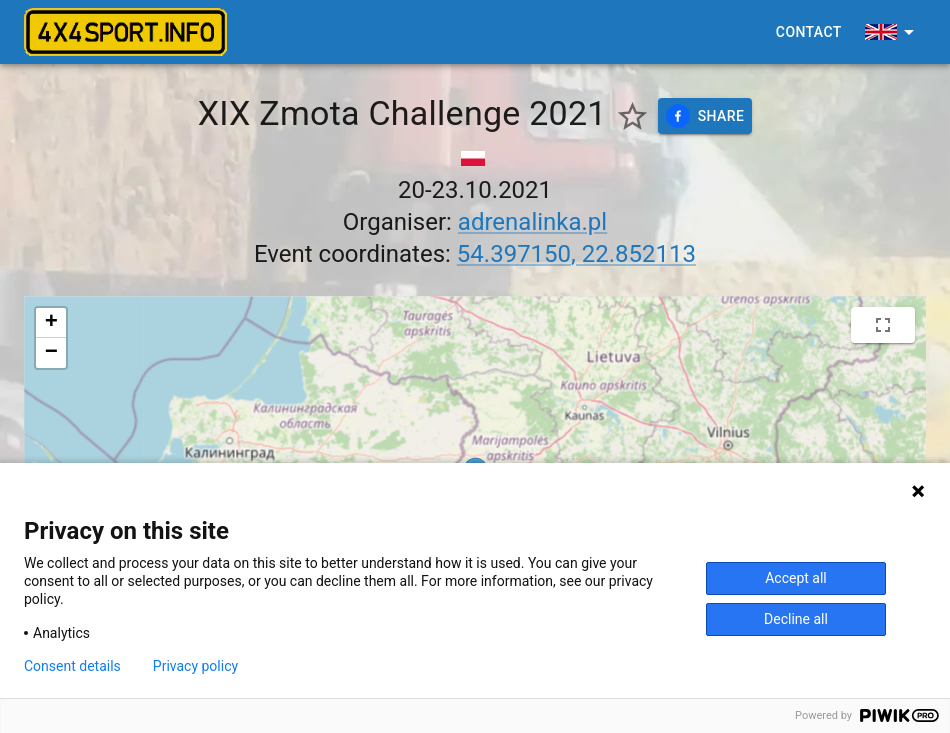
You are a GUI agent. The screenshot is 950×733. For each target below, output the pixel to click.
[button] (51, 323)
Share (705, 116)
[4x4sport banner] (125, 32)
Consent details (72, 666)
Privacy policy (195, 666)
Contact (808, 32)
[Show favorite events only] (632, 116)
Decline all (796, 619)
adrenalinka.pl (532, 222)
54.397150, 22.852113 (576, 254)
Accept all (796, 578)
